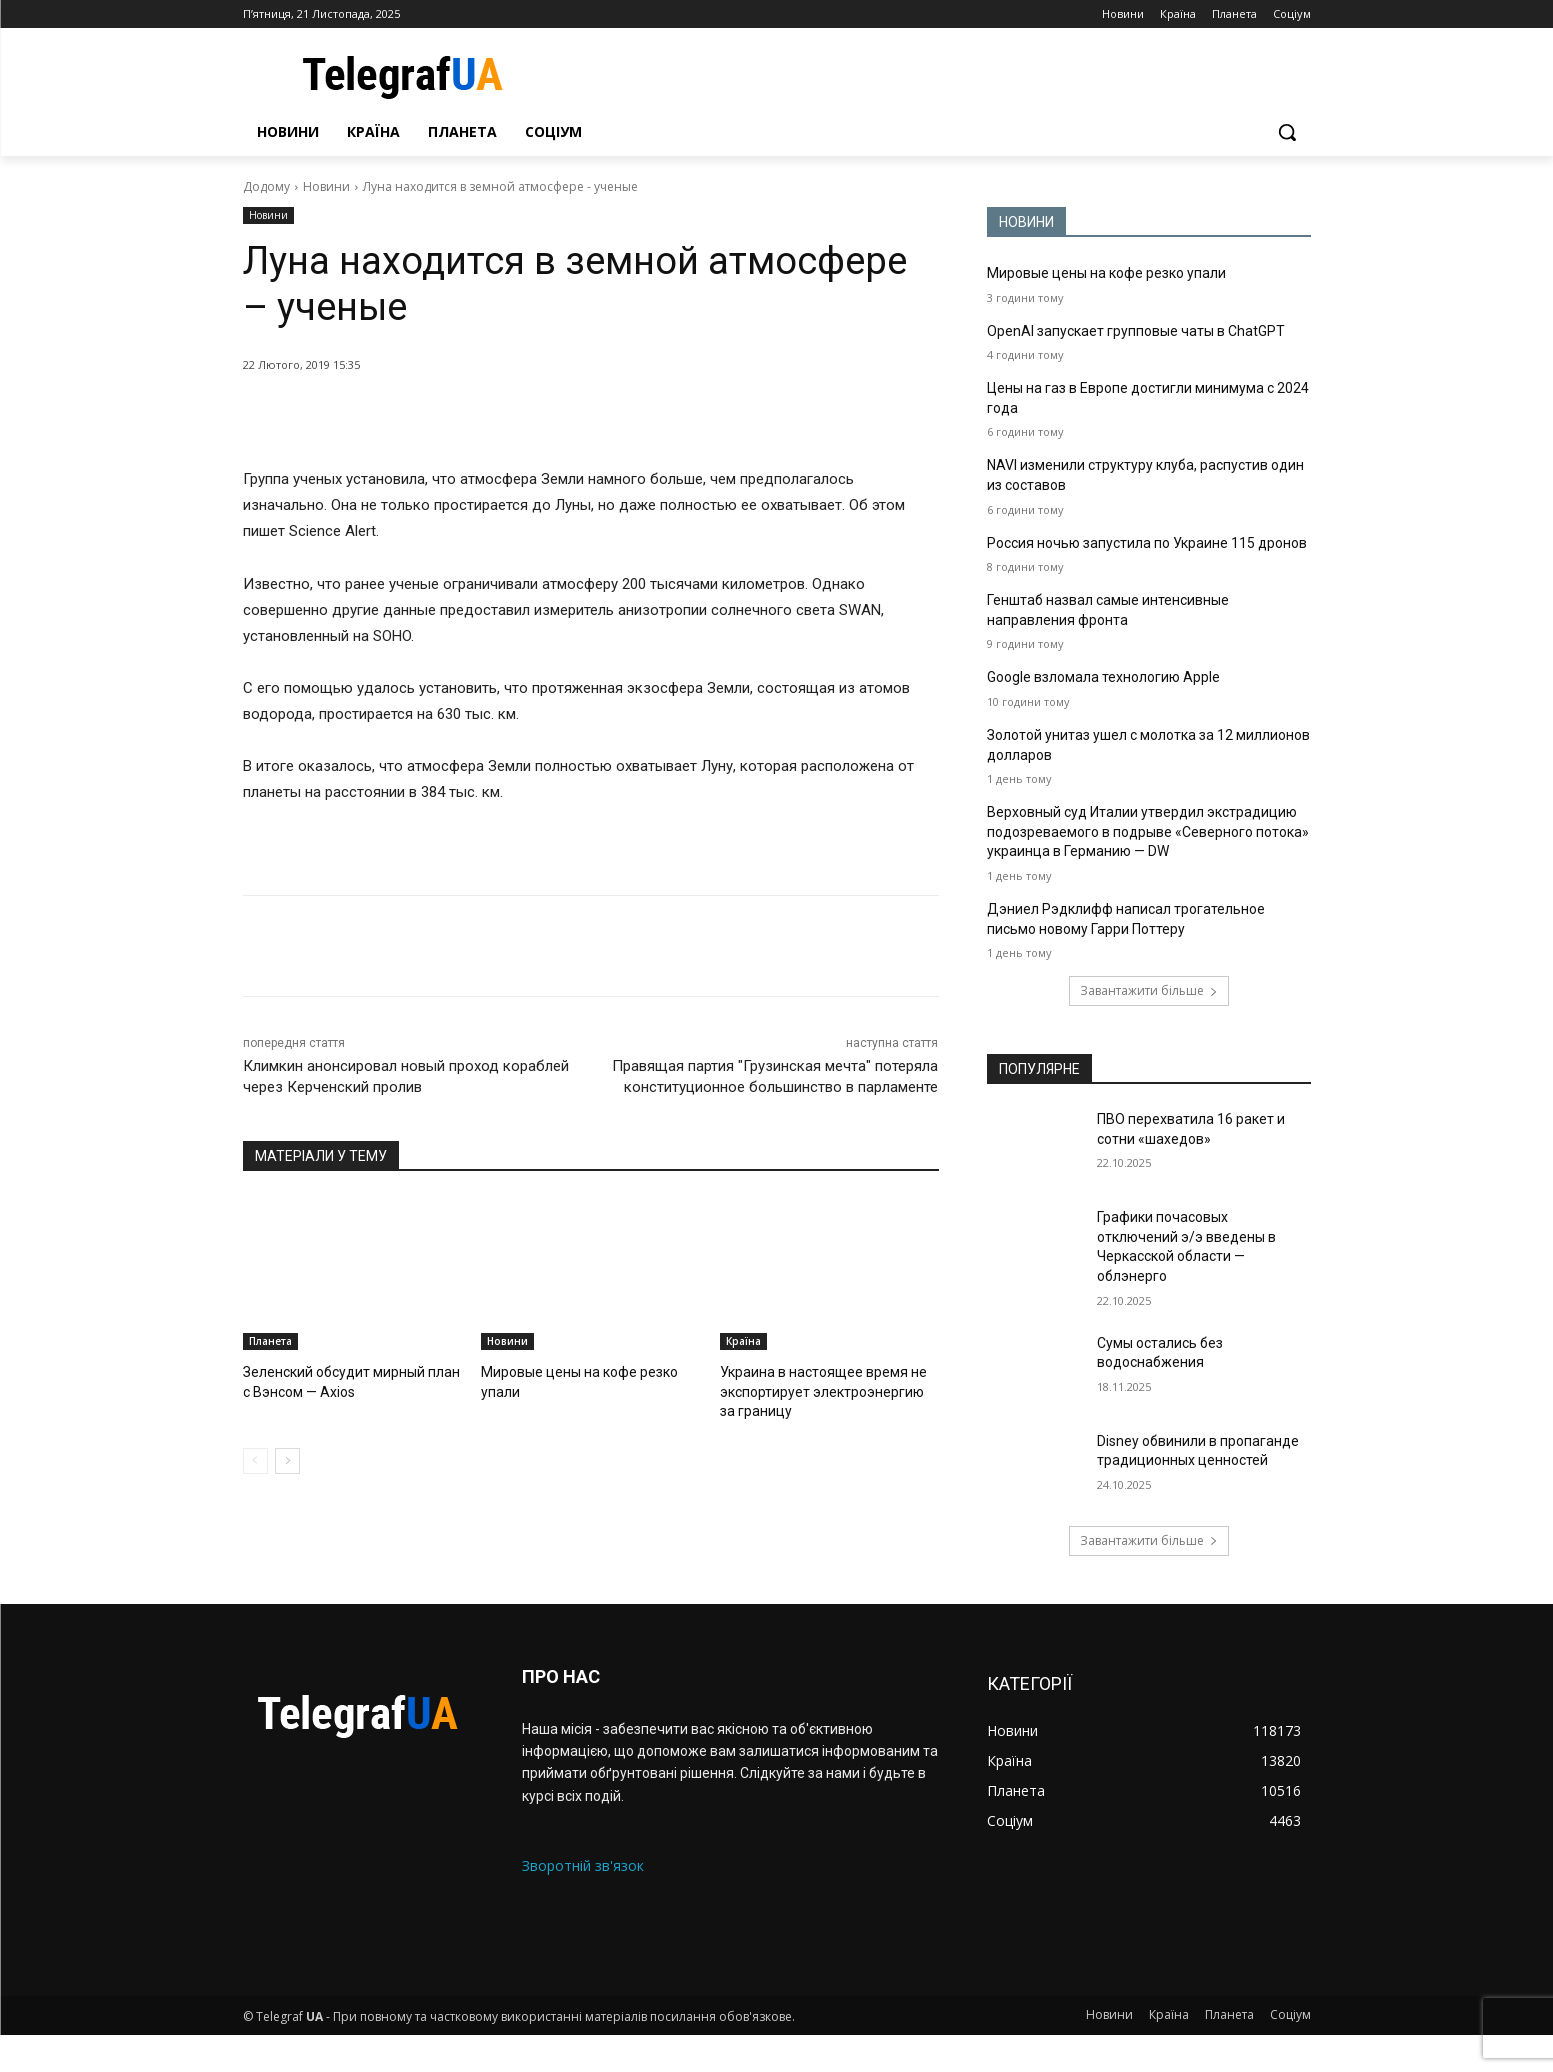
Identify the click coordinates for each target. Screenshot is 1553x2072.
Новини (326, 186)
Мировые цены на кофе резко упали (1113, 273)
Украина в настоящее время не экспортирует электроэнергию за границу (824, 1389)
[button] (1287, 132)
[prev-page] (255, 1457)
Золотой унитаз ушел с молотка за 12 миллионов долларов (1118, 764)
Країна (743, 1341)
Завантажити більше (1149, 1028)
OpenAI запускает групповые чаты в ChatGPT (1143, 331)
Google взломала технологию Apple (1109, 696)
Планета (270, 1341)
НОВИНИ (1026, 222)
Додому (266, 186)
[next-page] (287, 1457)
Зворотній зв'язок (583, 1903)
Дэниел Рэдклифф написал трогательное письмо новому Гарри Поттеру (1130, 957)
